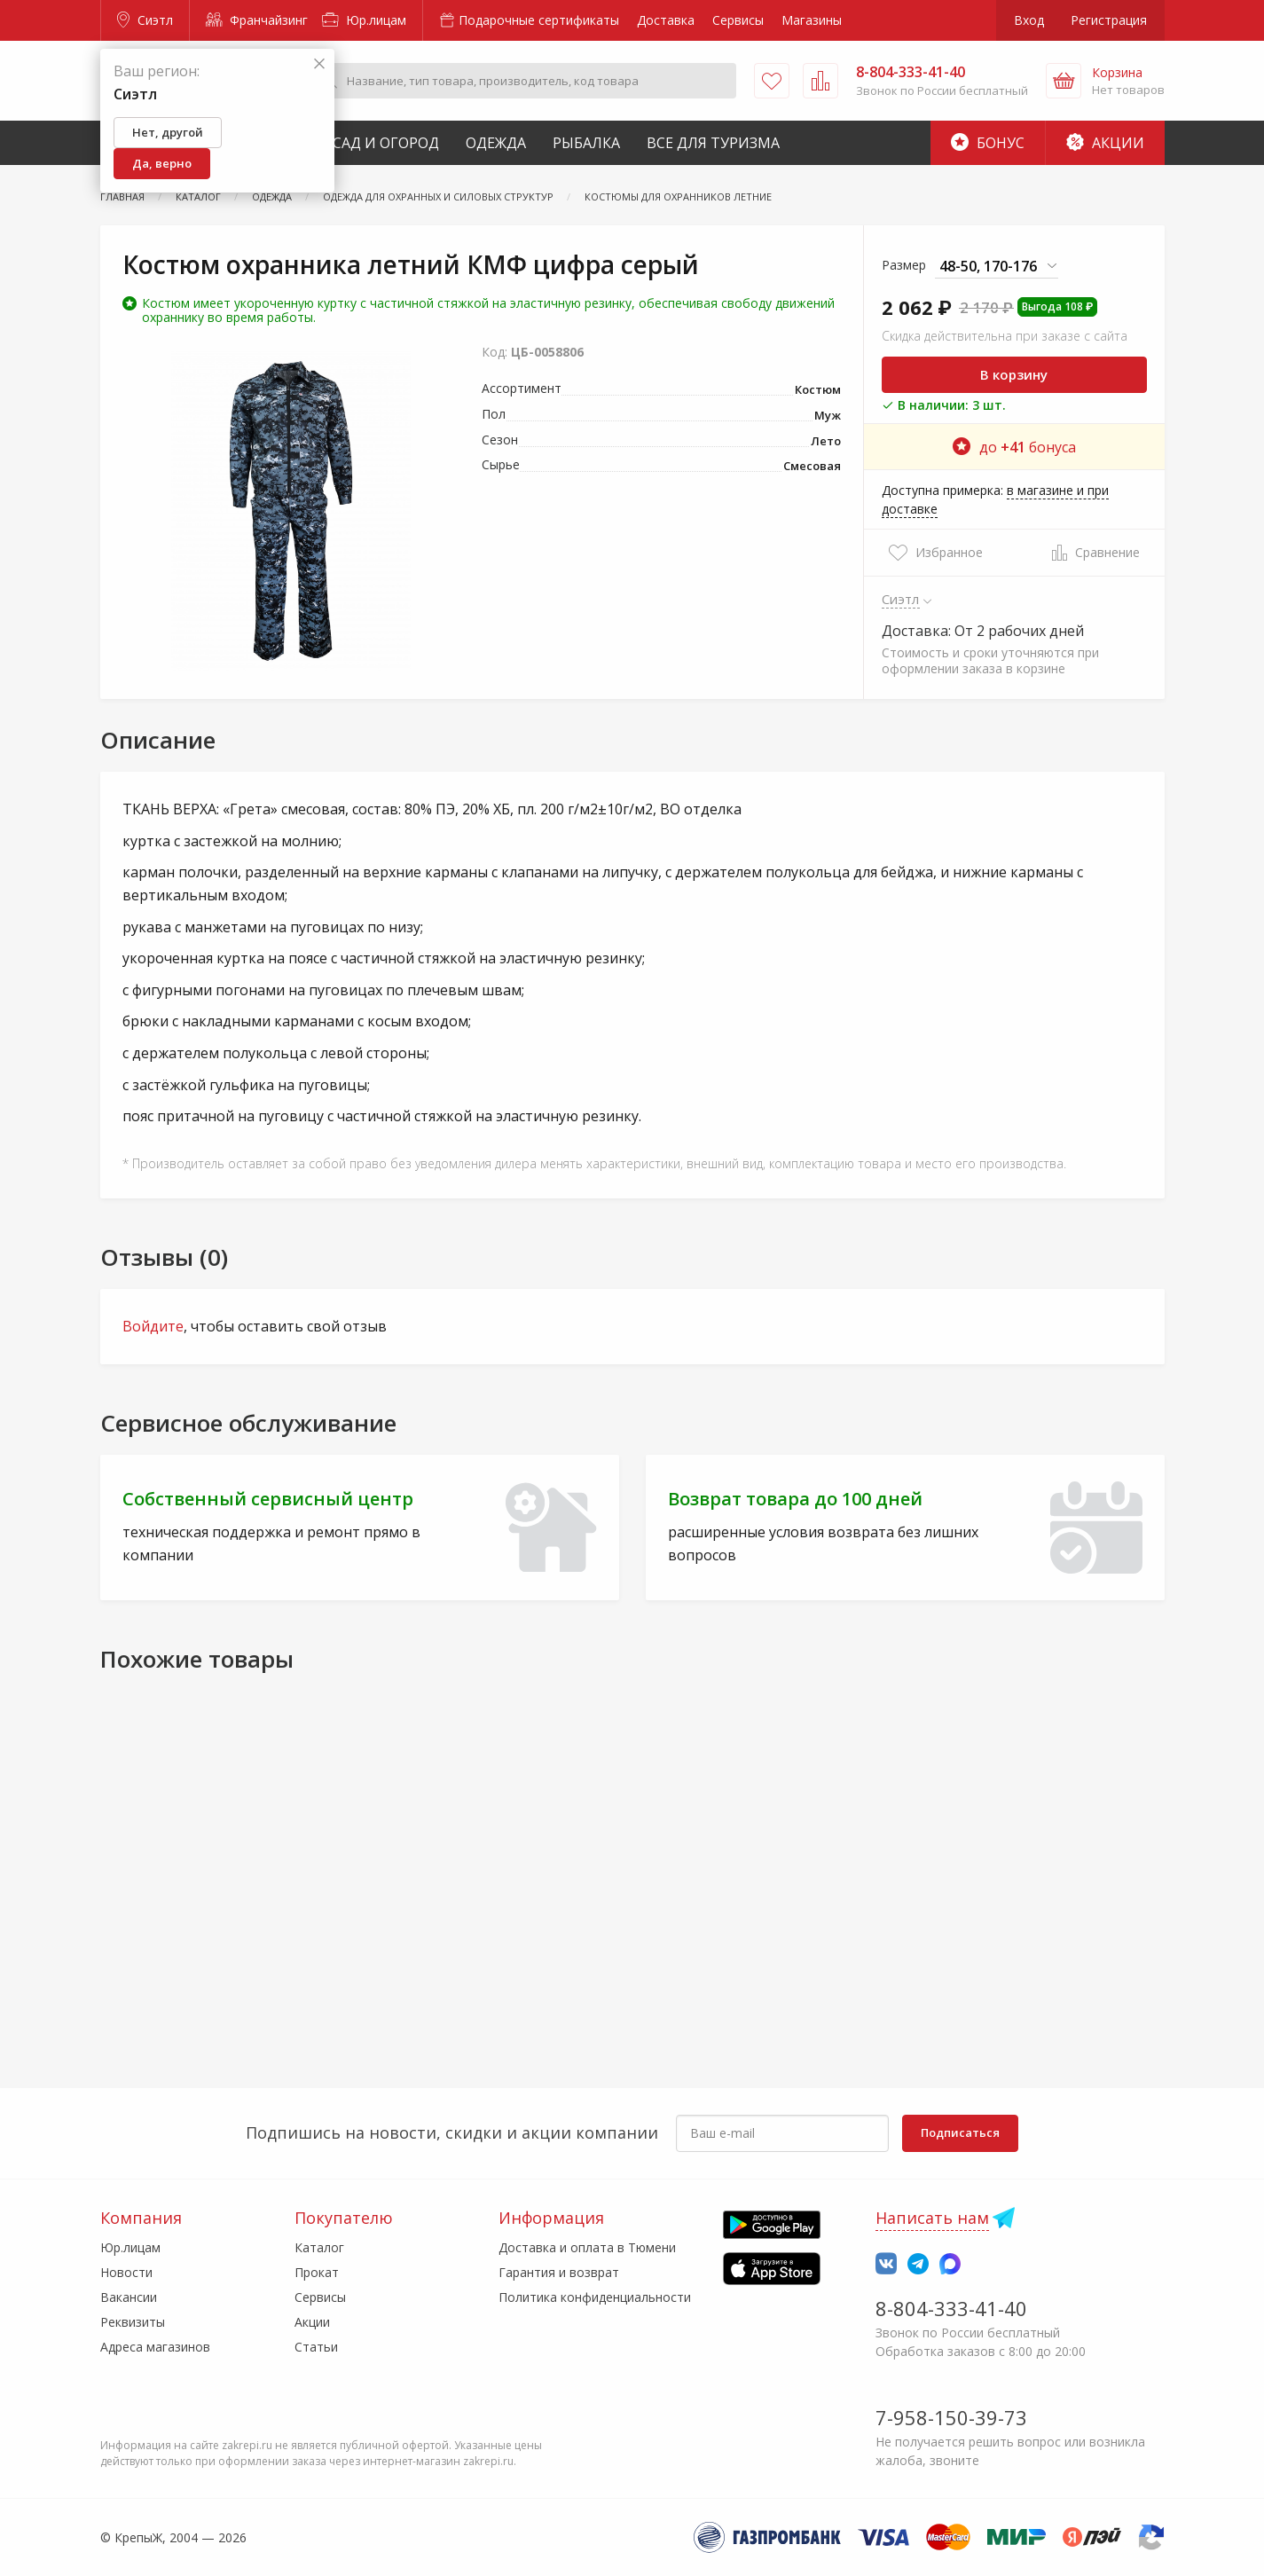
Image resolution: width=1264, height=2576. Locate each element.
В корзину (1014, 374)
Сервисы (738, 20)
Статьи (316, 2346)
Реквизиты (132, 2321)
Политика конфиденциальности (595, 2297)
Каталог (319, 2247)
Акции (1105, 143)
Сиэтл (145, 20)
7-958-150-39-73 (951, 2417)
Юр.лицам (364, 20)
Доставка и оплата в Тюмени (587, 2247)
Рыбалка (586, 143)
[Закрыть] (319, 64)
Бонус (988, 143)
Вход (1029, 20)
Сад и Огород (386, 143)
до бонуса (1014, 447)
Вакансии (128, 2297)
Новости (126, 2272)
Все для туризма (713, 143)
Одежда (496, 143)
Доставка (666, 20)
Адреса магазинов (155, 2346)
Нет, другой (167, 132)
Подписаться (960, 2132)
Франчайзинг (257, 20)
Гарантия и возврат (559, 2272)
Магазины (811, 20)
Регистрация (1109, 20)
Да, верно (162, 163)
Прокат (316, 2272)
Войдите (153, 1326)
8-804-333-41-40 (951, 2308)
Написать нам (932, 2217)
